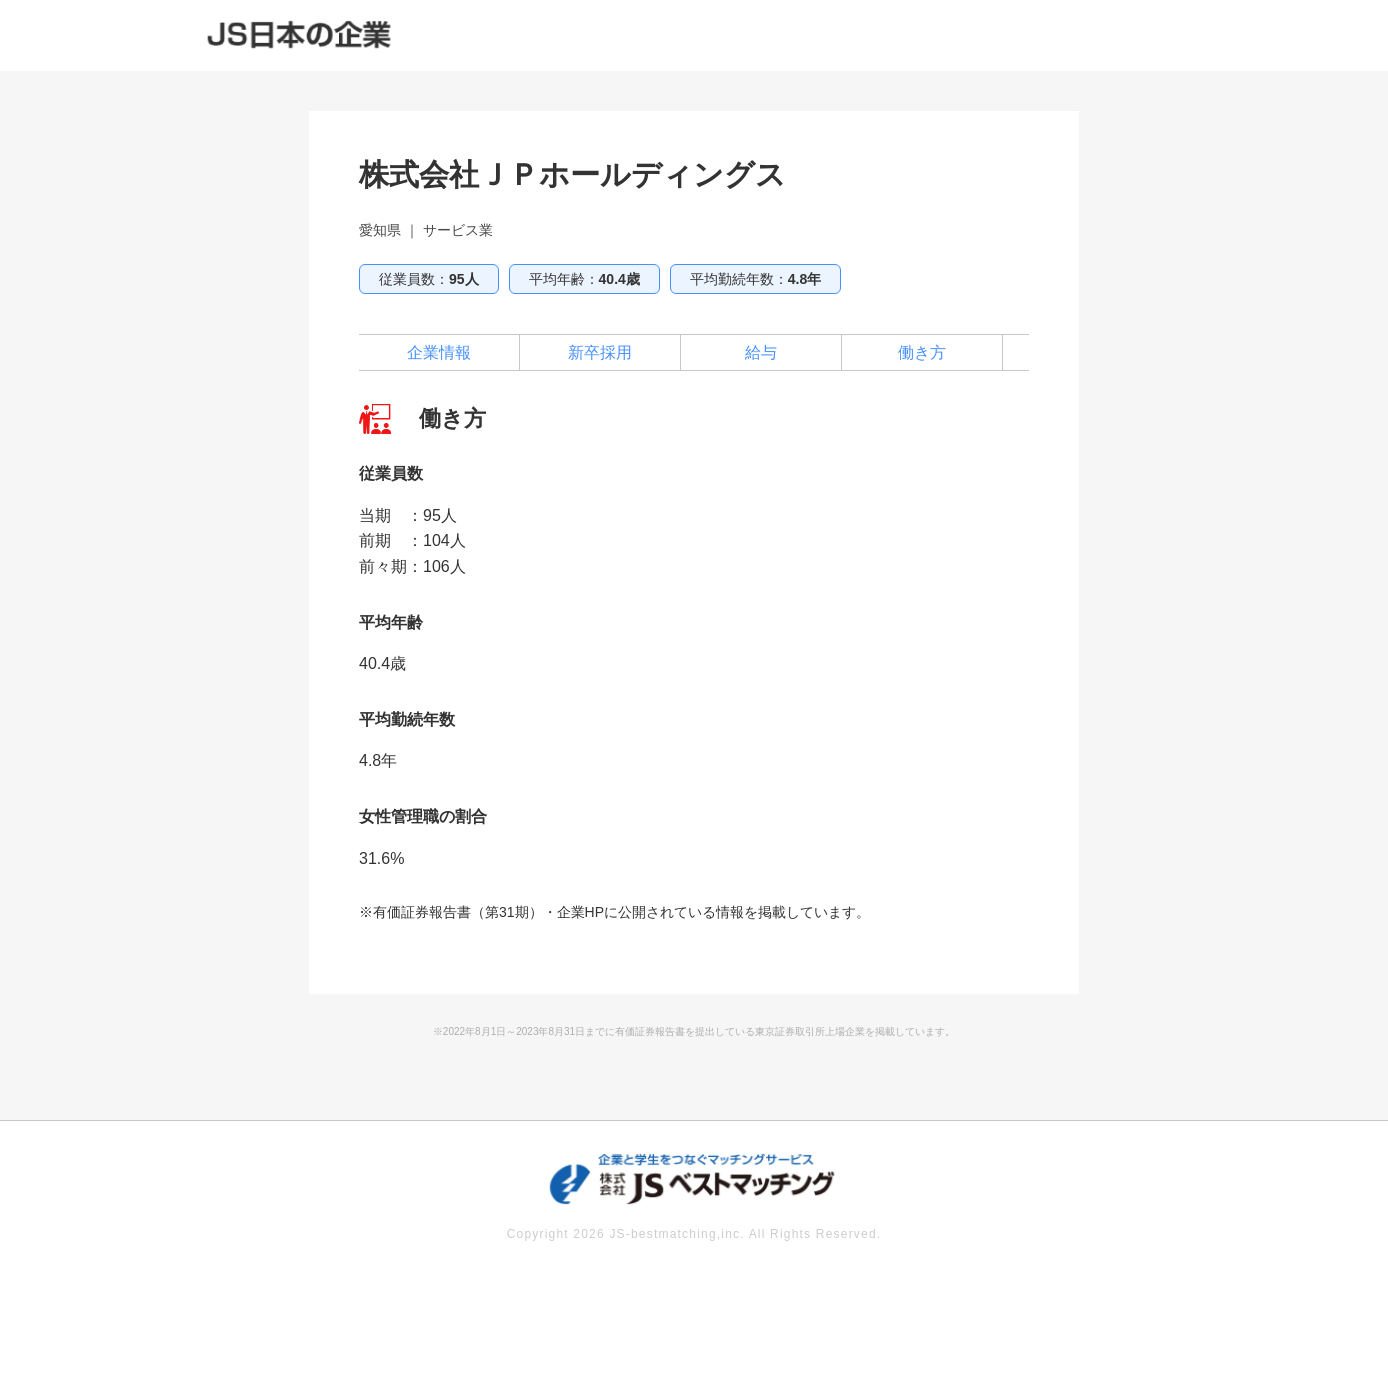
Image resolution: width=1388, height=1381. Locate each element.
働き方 (922, 352)
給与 (761, 352)
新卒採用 (600, 352)
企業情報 (439, 352)
